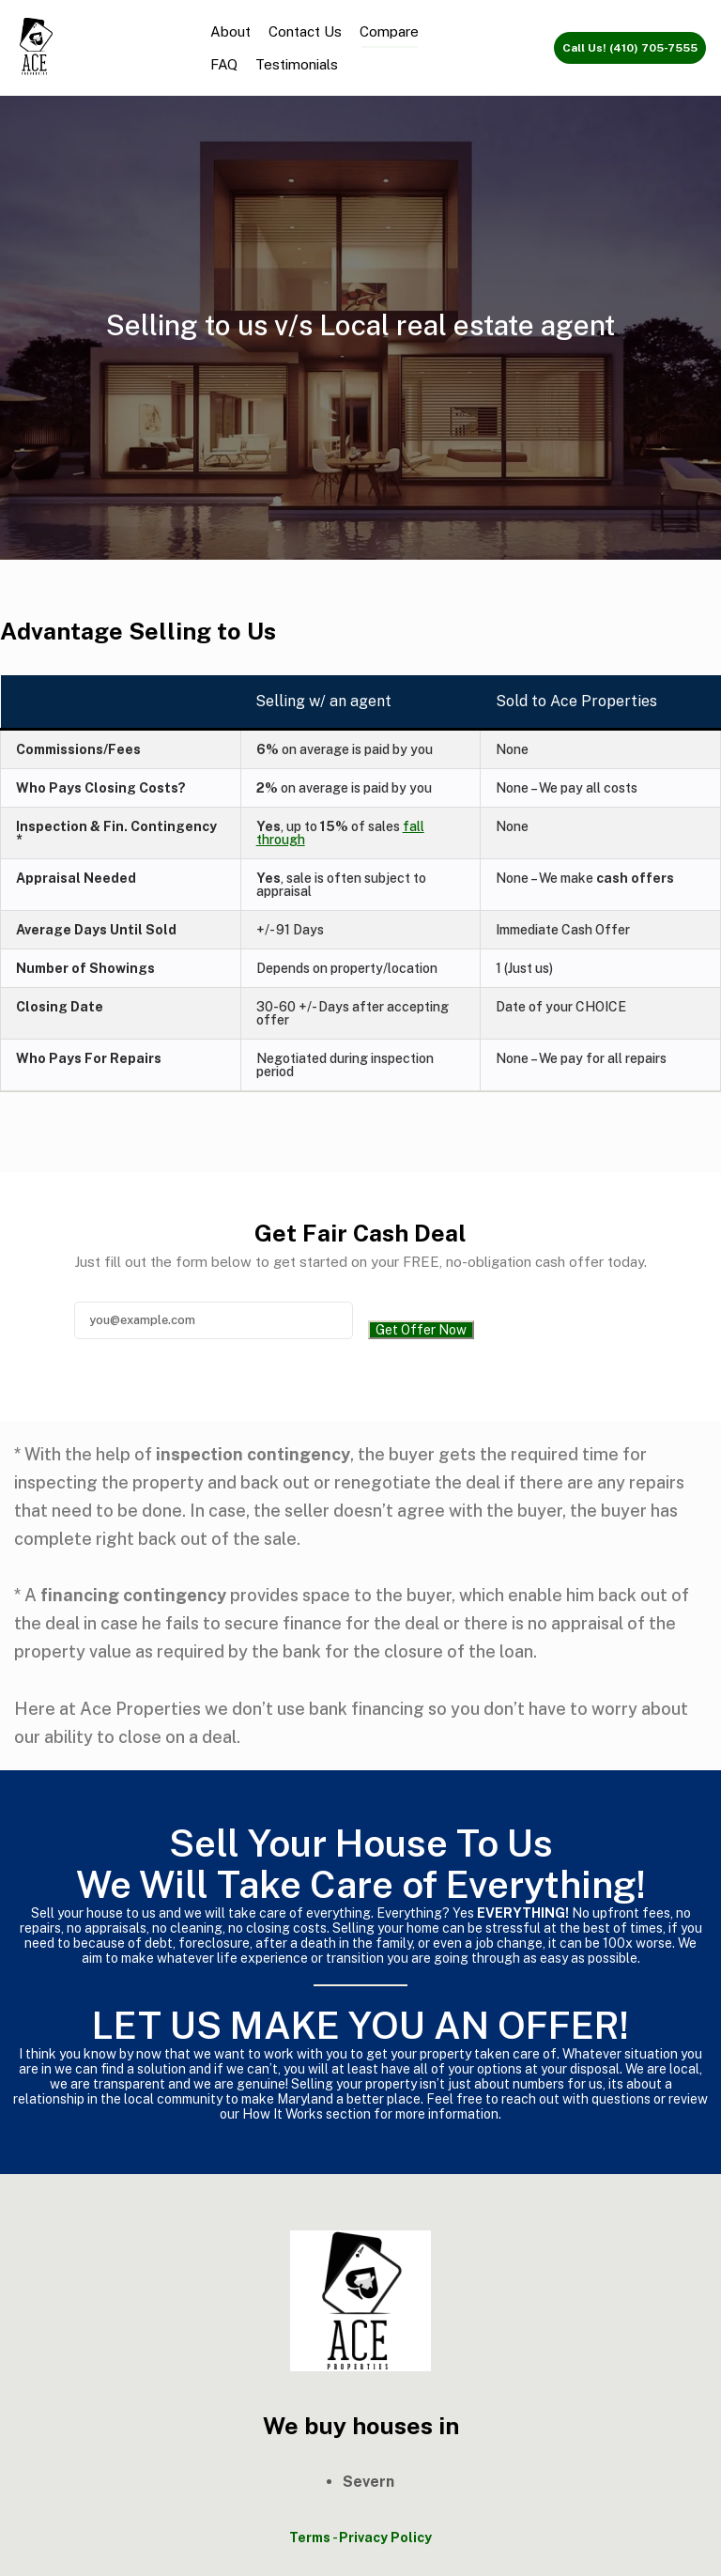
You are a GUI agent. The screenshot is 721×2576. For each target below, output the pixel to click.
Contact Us (305, 31)
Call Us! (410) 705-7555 (630, 47)
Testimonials (296, 64)
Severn (368, 2482)
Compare (389, 31)
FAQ (224, 64)
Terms (309, 2537)
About (230, 31)
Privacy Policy (385, 2537)
